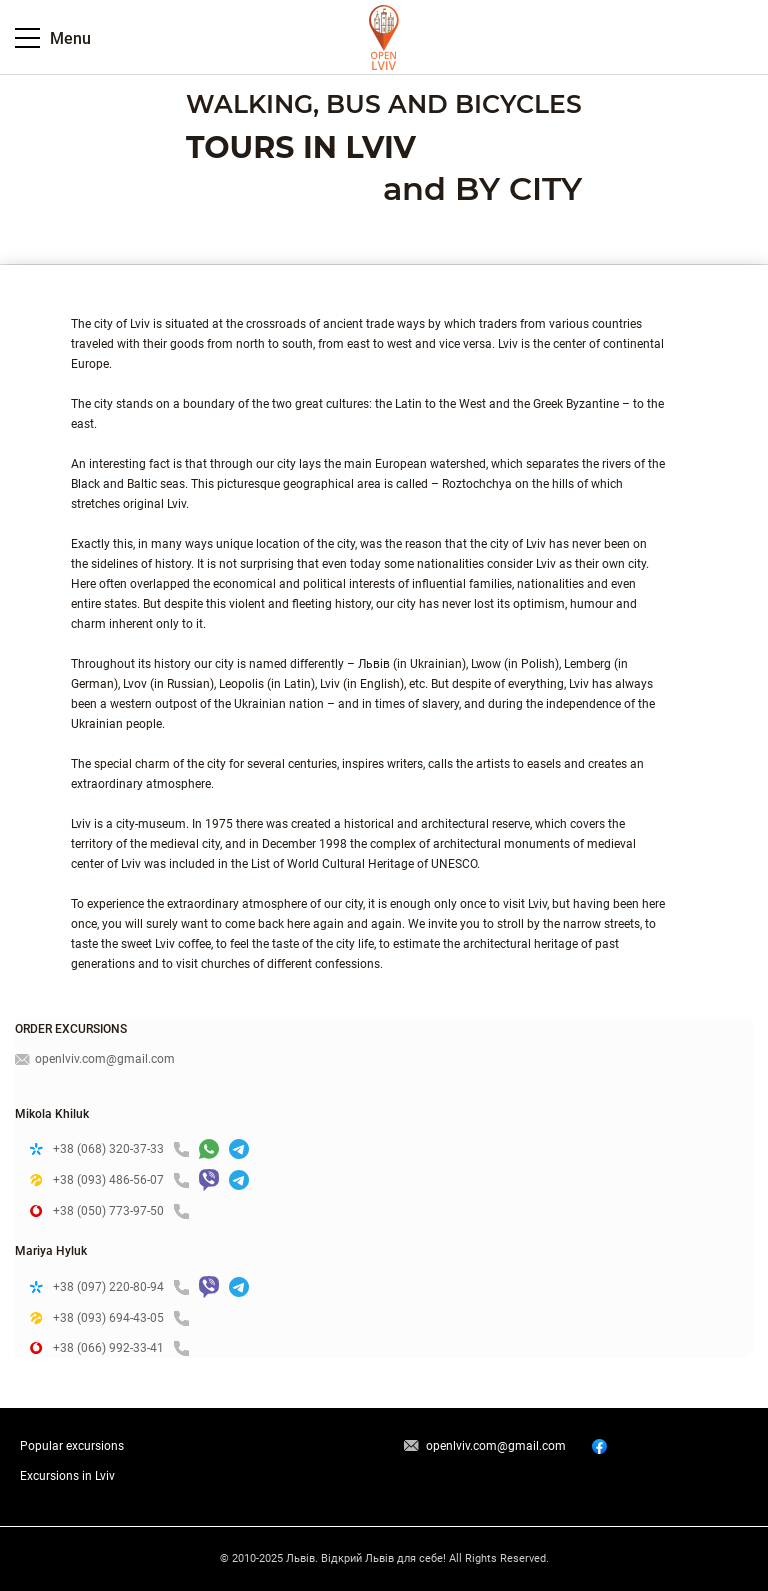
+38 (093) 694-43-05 (121, 1318)
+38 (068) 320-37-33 (121, 1149)
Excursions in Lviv (67, 1476)
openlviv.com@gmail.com (95, 1059)
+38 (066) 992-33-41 (121, 1348)
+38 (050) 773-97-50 (121, 1211)
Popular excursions (72, 1446)
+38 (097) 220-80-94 (121, 1287)
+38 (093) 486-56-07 (121, 1180)
